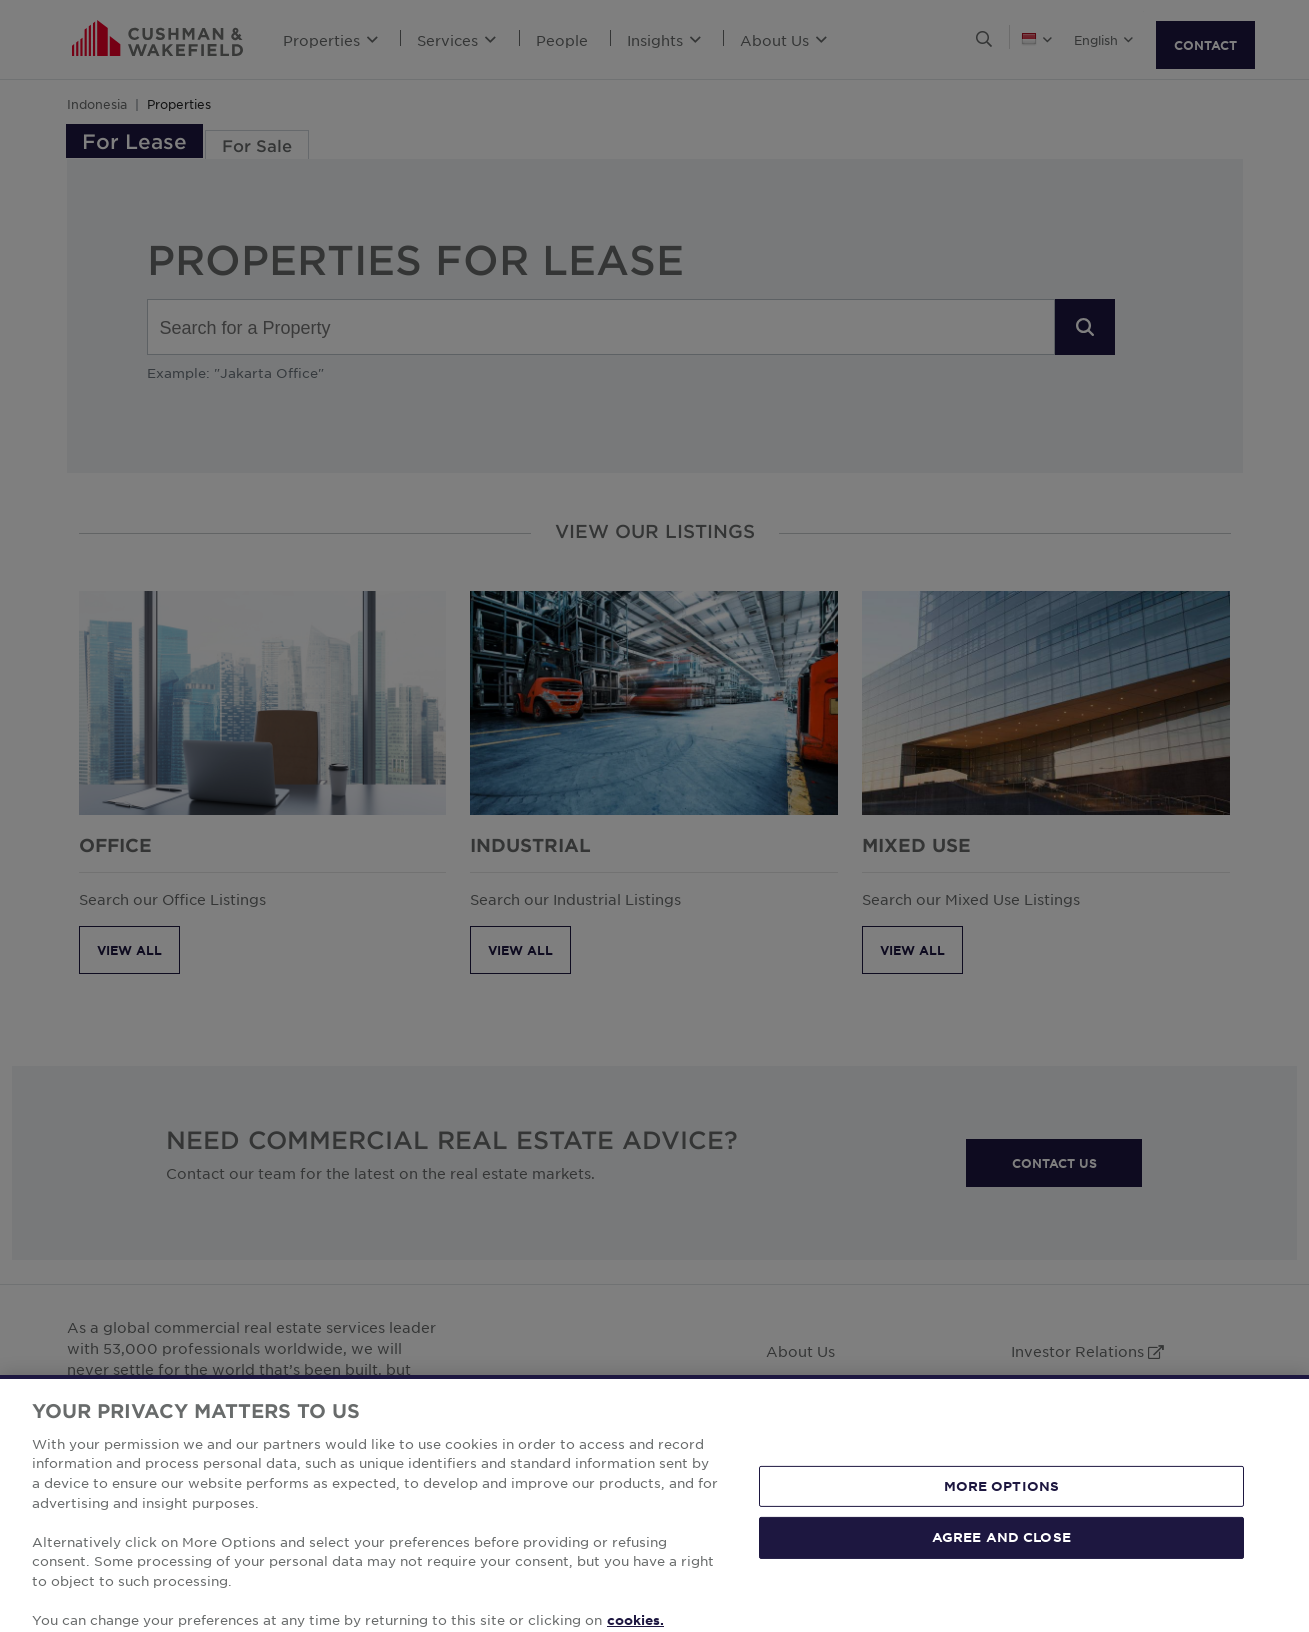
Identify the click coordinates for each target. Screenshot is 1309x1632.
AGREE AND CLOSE (1001, 1571)
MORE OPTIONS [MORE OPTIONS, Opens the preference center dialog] (1002, 1520)
